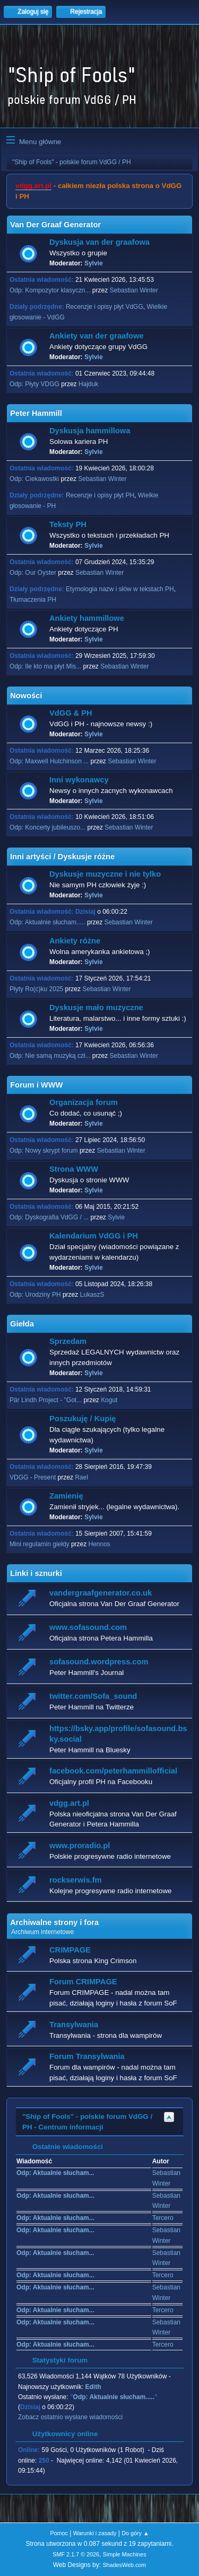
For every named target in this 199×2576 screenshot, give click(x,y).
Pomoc (59, 2533)
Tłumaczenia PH (33, 599)
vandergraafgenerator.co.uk (100, 1593)
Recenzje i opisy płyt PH (100, 495)
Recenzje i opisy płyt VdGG (104, 306)
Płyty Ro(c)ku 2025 (36, 989)
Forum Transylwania (87, 2056)
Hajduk (88, 384)
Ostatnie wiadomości (62, 2147)
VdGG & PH (70, 713)
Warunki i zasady (95, 2533)
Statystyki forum (55, 2360)
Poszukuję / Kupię (82, 1418)
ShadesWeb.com (124, 2565)
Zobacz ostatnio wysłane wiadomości (70, 2417)
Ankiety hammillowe (86, 618)
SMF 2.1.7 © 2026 (76, 2554)
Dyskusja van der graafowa (99, 242)
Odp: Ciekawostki (34, 479)
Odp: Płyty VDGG (34, 384)
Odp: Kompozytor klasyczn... (50, 290)
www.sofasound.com (88, 1627)
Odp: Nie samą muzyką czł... (50, 1055)
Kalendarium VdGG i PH (93, 1236)
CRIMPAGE (70, 1950)
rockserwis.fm (75, 1880)
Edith (93, 2387)
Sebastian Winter (134, 290)
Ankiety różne (74, 941)
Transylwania (73, 2024)
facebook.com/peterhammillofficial (113, 1771)
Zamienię (66, 1496)
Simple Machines (124, 2554)
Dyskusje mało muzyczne (96, 1007)
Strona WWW (73, 1169)
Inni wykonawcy (79, 780)
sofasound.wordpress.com (99, 1661)
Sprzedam (67, 1341)
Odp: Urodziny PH (35, 1294)
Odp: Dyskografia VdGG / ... (49, 1217)
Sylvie (93, 263)
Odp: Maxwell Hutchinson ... (49, 761)
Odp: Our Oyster (34, 572)
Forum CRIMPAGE (83, 1981)
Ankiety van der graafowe (96, 336)
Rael (81, 1477)
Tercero (163, 2218)
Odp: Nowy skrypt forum (44, 1150)
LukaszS (92, 1294)
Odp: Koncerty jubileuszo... (47, 827)
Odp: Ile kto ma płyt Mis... (45, 666)
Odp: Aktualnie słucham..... (47, 922)
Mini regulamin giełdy (40, 1544)
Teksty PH (67, 524)
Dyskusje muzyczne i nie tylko (105, 874)
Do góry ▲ (135, 2533)
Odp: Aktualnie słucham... (55, 2173)
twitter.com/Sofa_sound (93, 1696)
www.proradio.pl (79, 1845)
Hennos (99, 1544)
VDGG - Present (33, 1477)
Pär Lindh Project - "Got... (46, 1400)
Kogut (109, 1400)
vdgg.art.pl (33, 186)
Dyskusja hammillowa (89, 430)
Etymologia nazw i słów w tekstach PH (120, 589)
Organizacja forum (83, 1102)
